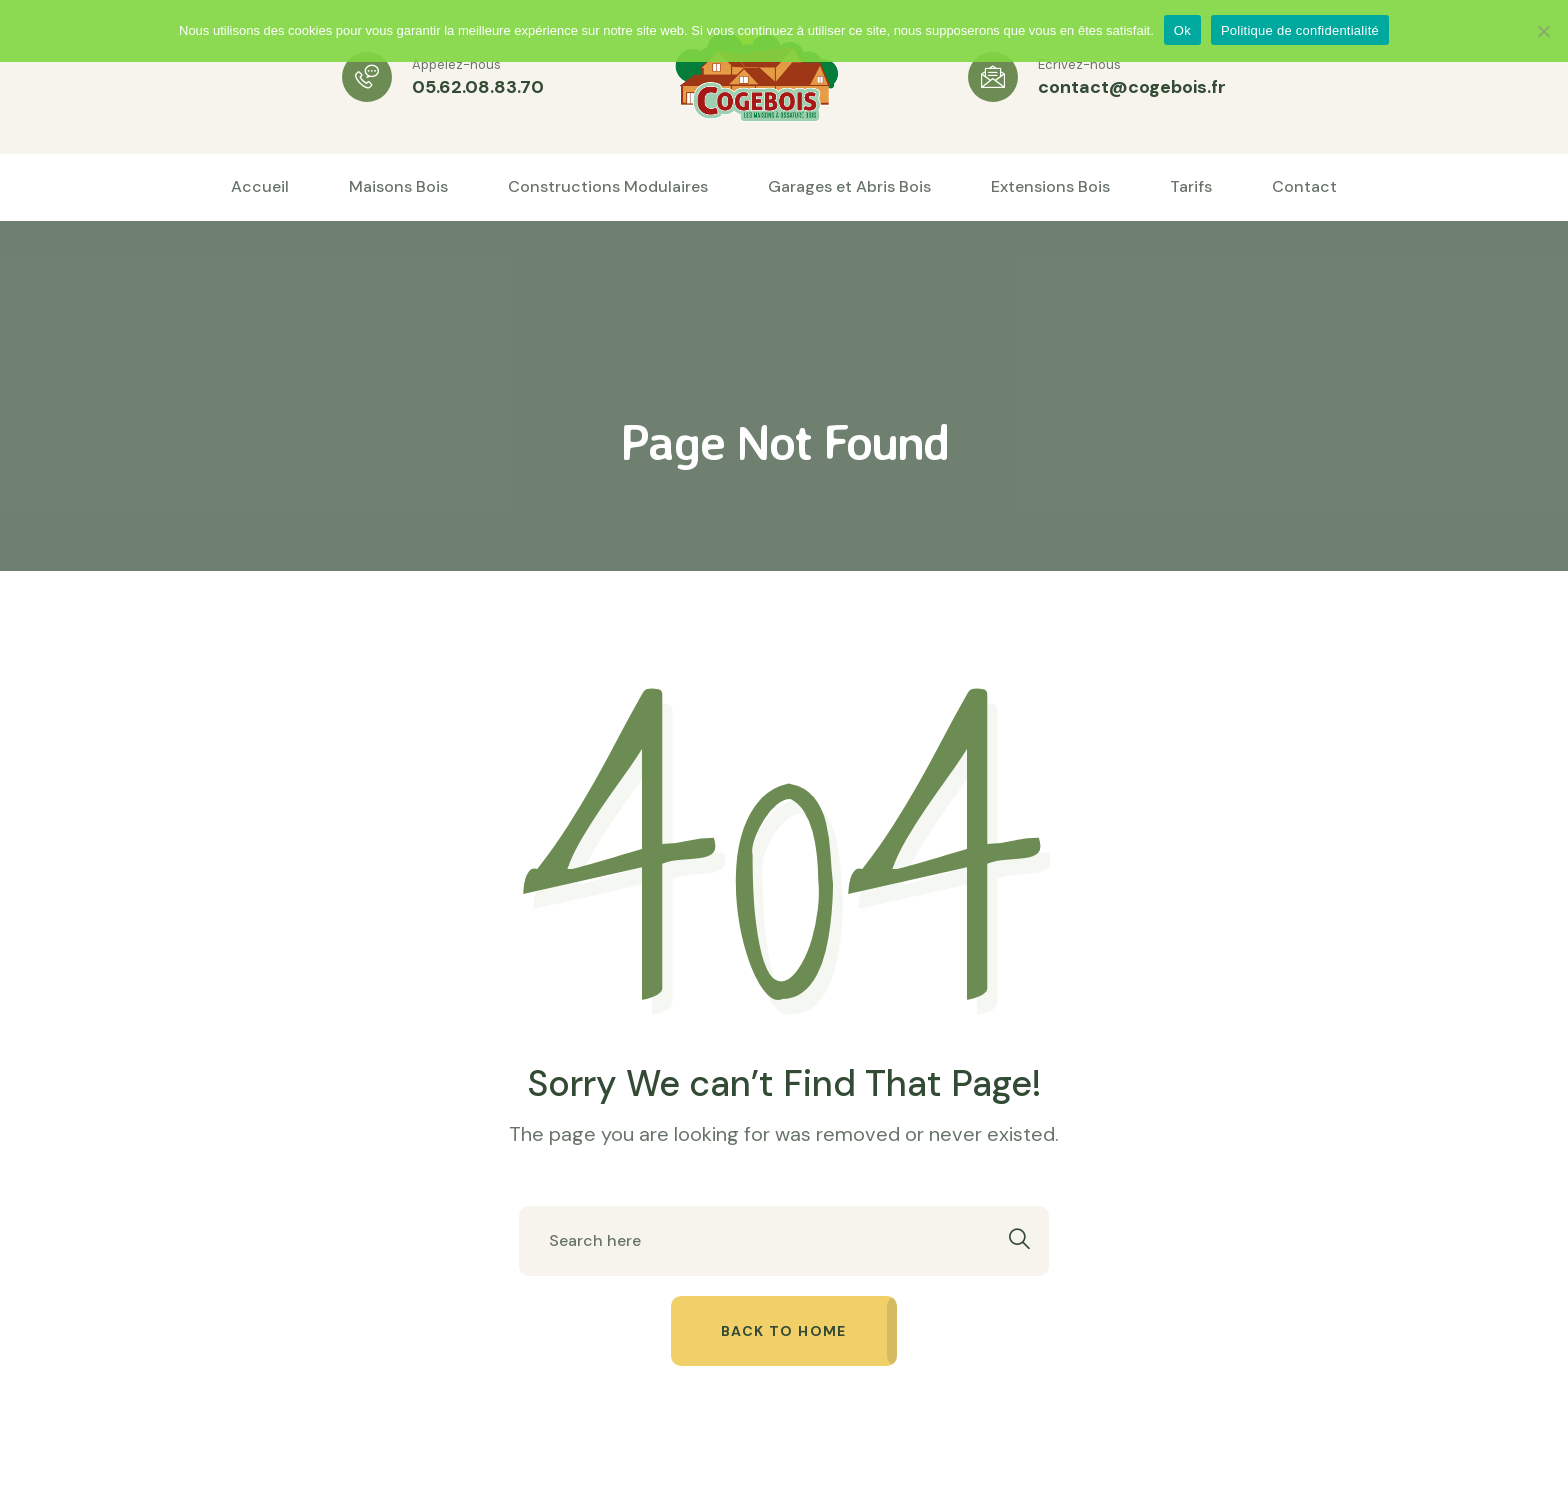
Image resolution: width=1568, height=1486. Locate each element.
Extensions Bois (1050, 186)
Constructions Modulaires (608, 186)
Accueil (260, 186)
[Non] (1543, 31)
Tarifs (1191, 186)
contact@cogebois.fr (1132, 87)
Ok (1182, 30)
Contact (1304, 186)
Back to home (784, 1331)
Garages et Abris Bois (849, 186)
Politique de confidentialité (1300, 30)
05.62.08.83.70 (478, 87)
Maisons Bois (398, 186)
